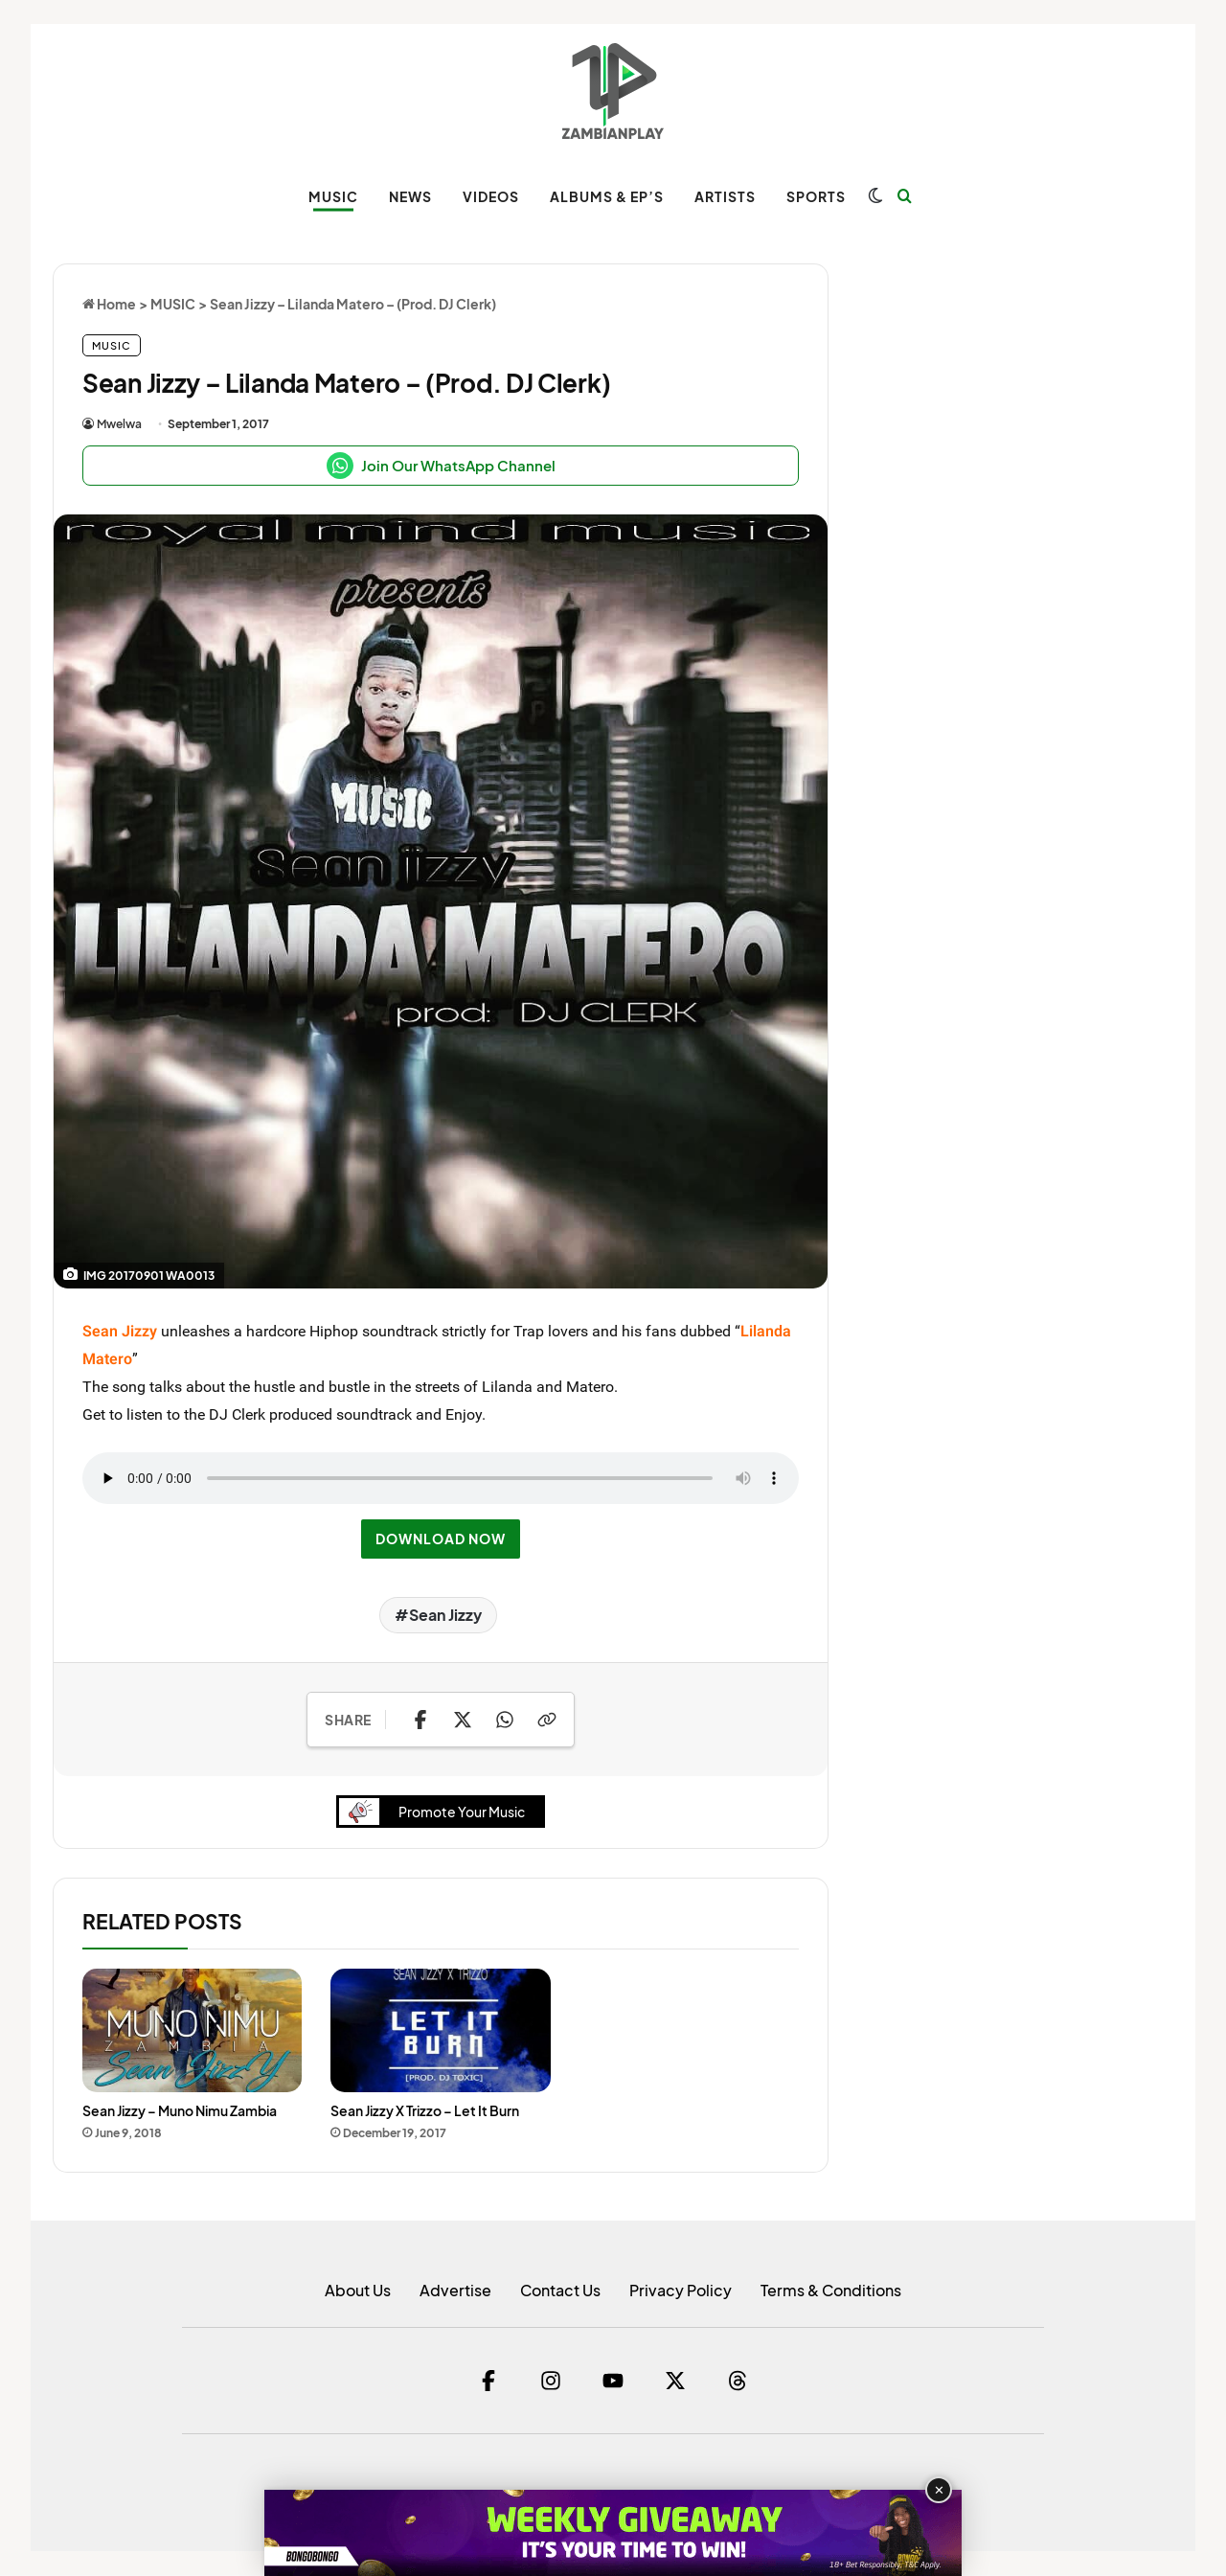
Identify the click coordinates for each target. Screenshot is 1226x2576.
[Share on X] (462, 1720)
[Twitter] (675, 2381)
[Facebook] (488, 2381)
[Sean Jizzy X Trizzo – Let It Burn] (440, 2032)
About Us (358, 2291)
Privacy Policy (680, 2291)
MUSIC (333, 196)
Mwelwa (119, 424)
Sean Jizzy (445, 1615)
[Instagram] (551, 2381)
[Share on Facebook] (420, 1720)
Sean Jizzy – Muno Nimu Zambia (179, 2112)
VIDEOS (491, 196)
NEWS (410, 196)
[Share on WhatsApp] (505, 1720)
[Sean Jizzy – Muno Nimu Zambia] (192, 2032)
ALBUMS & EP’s (607, 196)
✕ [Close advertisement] (939, 2490)
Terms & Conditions (831, 2291)
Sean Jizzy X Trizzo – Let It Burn (424, 2112)
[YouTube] (613, 2381)
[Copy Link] (547, 1720)
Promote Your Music (437, 1813)
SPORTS (816, 196)
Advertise (455, 2291)
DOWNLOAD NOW (440, 1538)
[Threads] (737, 2381)
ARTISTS (725, 196)
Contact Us (560, 2291)
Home (109, 303)
